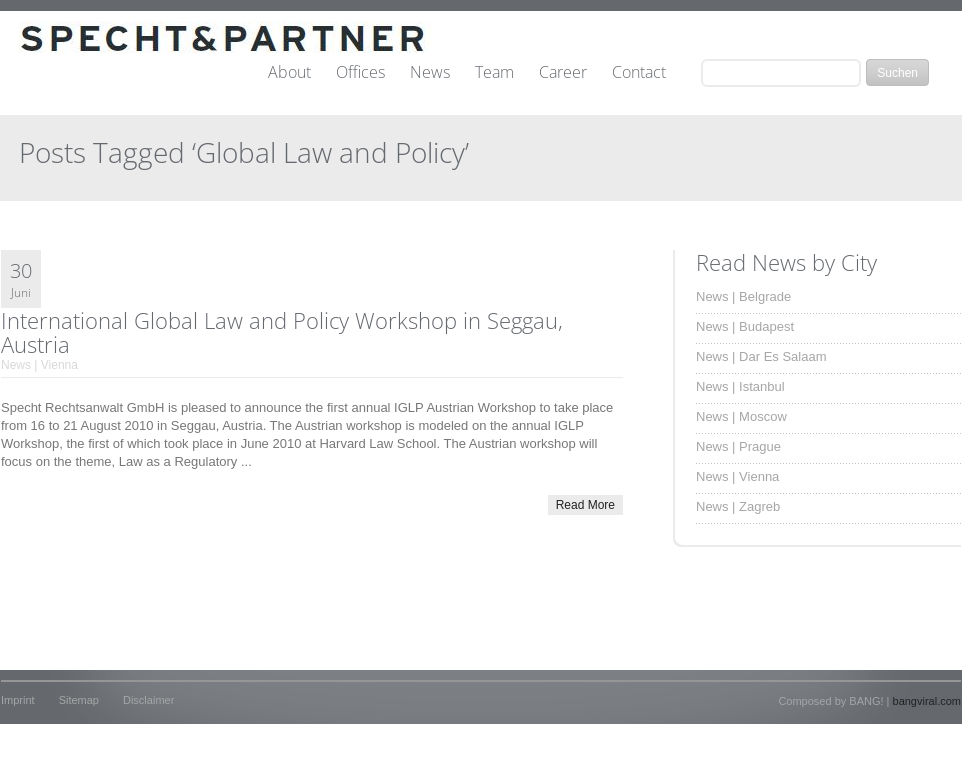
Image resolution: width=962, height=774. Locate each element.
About (289, 73)
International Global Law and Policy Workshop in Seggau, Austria (282, 332)
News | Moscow (741, 416)
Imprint (18, 700)
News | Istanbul (740, 386)
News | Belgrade (743, 296)
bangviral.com (927, 701)
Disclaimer (148, 700)
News (430, 73)
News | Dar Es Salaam (761, 356)
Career (563, 73)
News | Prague (738, 446)
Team (494, 73)
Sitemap (79, 700)
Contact (639, 73)
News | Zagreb (738, 506)
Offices (360, 73)
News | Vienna (39, 365)
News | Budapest (745, 326)
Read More (585, 505)
